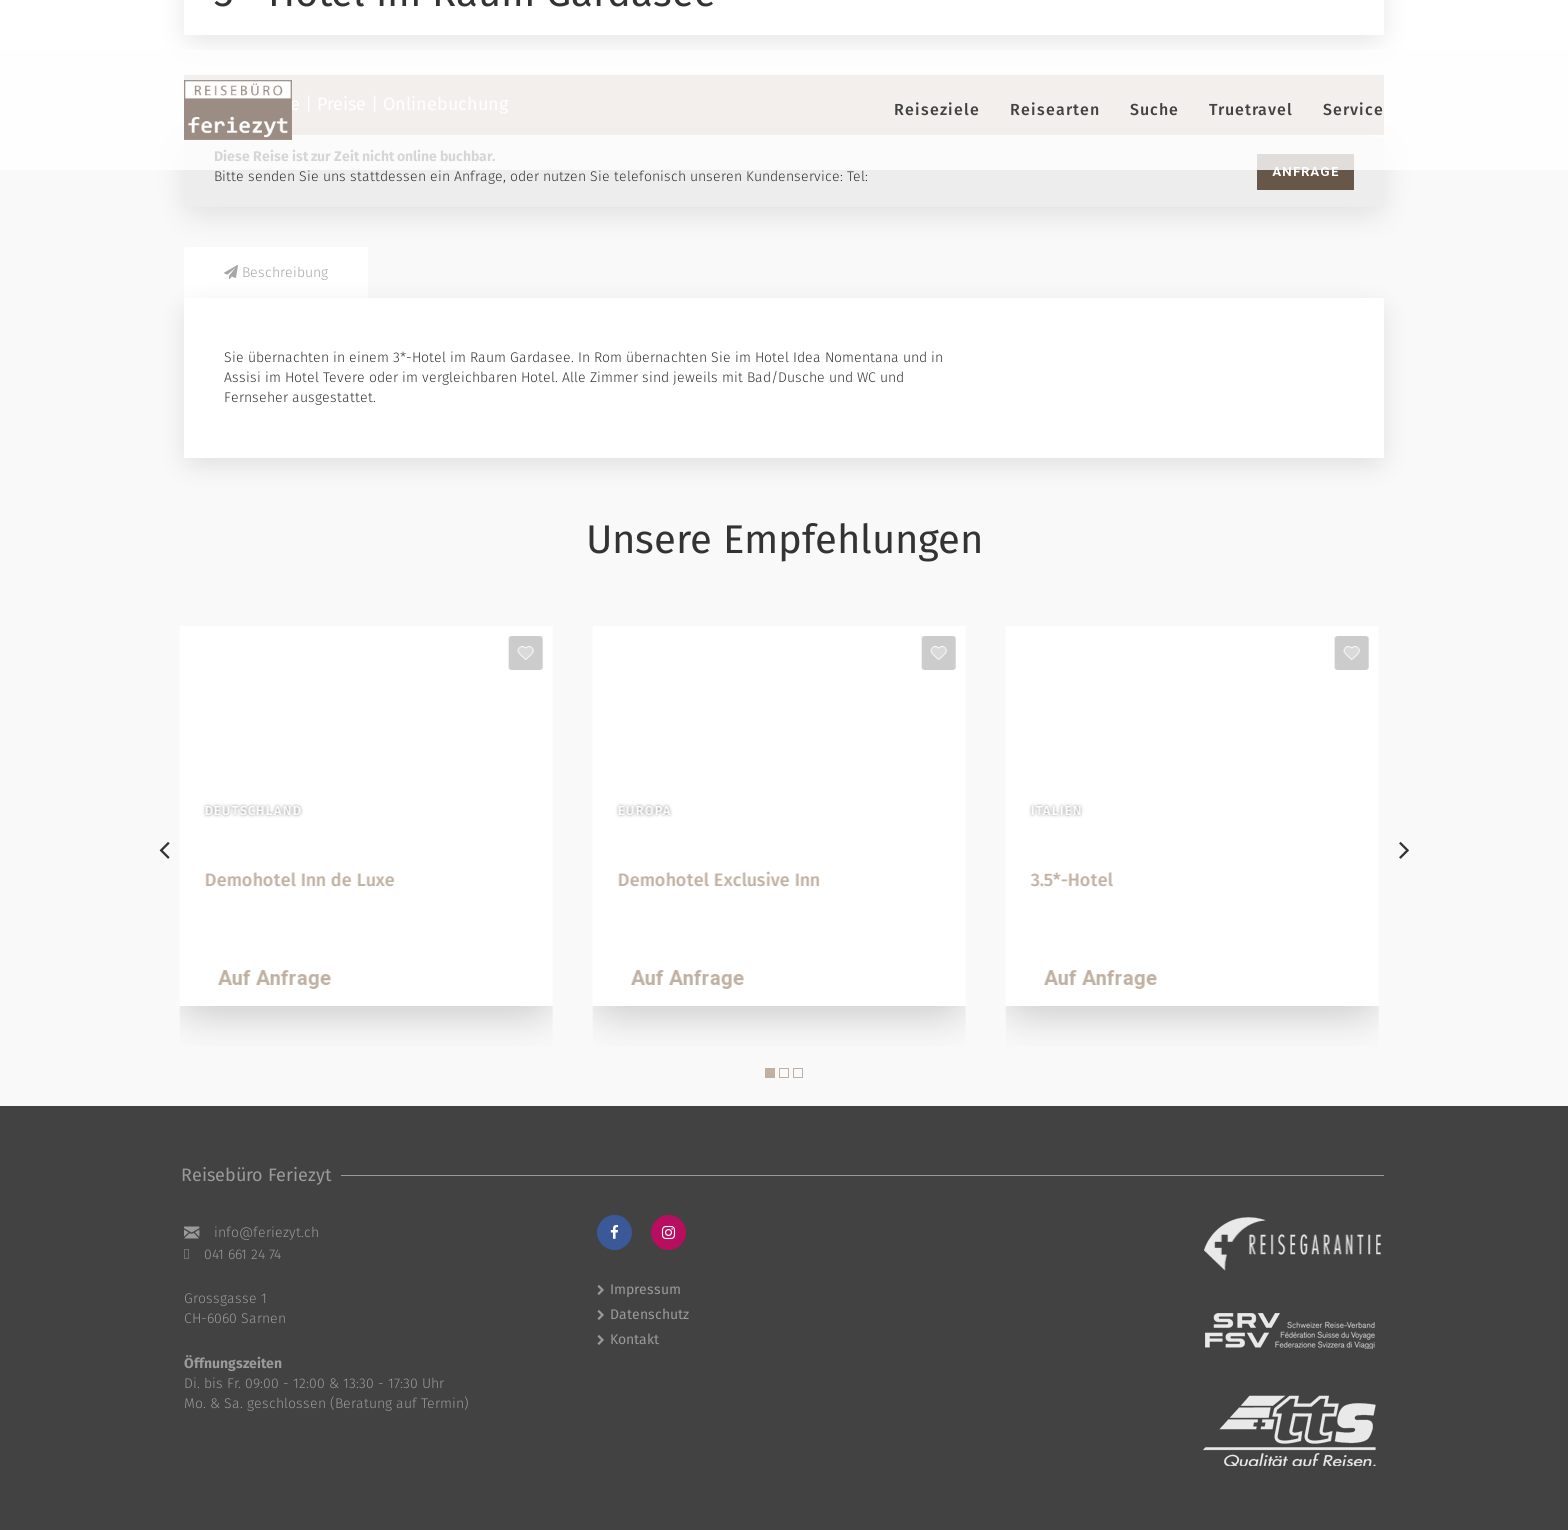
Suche (1154, 109)
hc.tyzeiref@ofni (266, 1232)
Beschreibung (276, 272)
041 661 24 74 (242, 1254)
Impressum (645, 1289)
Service (1353, 109)
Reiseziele (937, 109)
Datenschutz (649, 1314)
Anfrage (1305, 171)
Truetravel (1251, 109)
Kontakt (634, 1339)
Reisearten (1055, 109)
